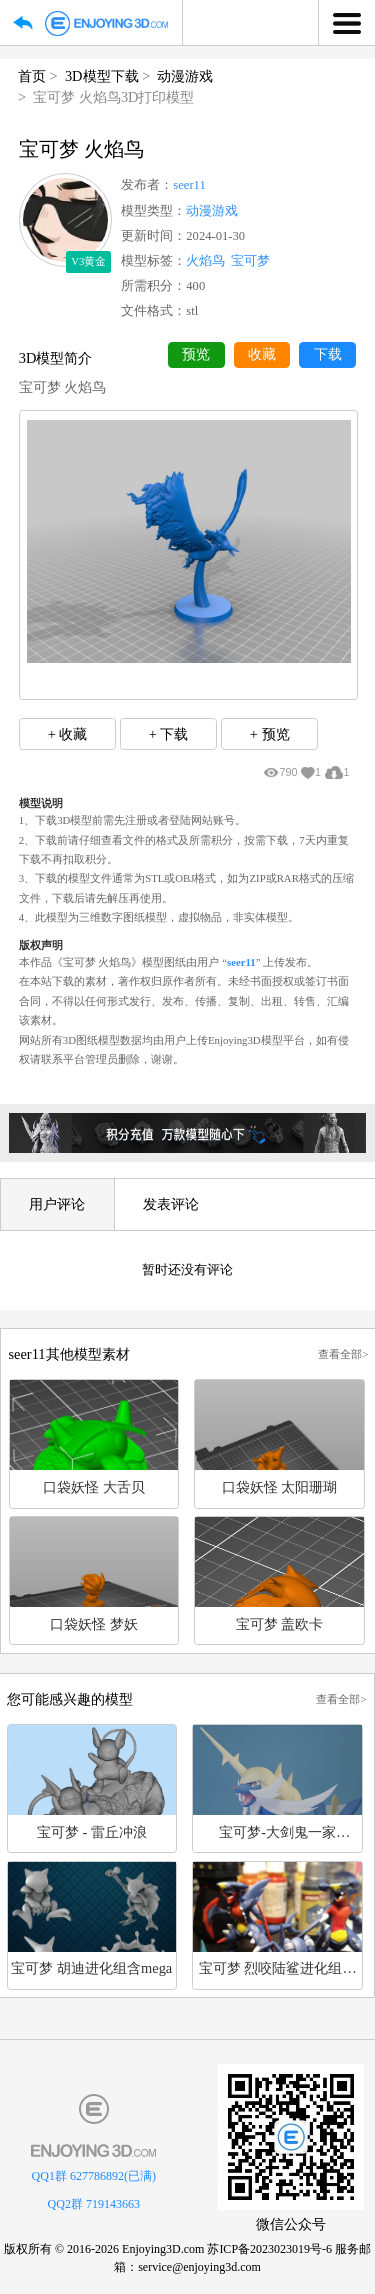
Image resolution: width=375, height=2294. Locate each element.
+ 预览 (270, 734)
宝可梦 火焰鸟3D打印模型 (113, 97)
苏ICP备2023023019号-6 (269, 2249)
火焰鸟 (205, 261)
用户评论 (57, 1204)
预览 (196, 354)
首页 (32, 76)
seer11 (189, 185)
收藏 (262, 354)
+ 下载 (169, 734)
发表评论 (171, 1204)
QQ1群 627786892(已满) (94, 2176)
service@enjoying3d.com (199, 2267)
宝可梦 (250, 261)
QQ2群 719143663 (94, 2204)
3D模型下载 (102, 76)
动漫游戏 (185, 76)
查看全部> (343, 1354)
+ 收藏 (68, 734)
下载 (328, 354)
